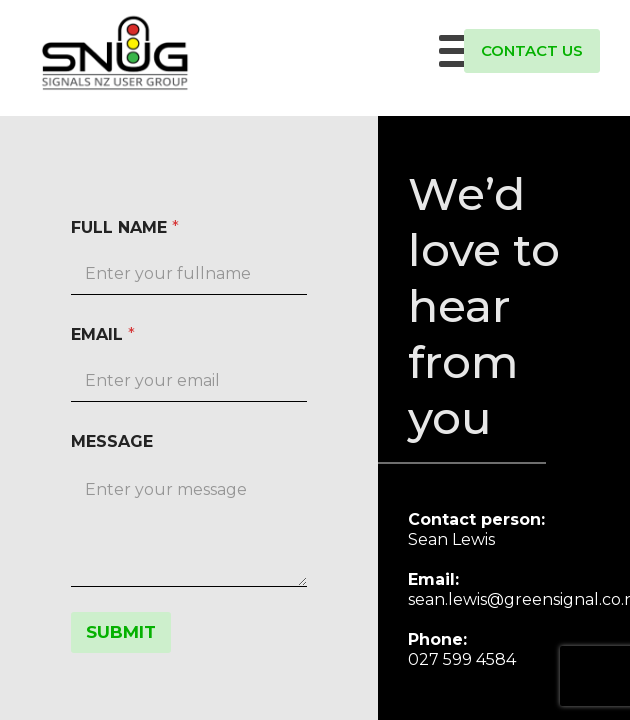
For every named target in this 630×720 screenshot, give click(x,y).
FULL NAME (125, 227)
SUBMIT (121, 632)
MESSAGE (112, 441)
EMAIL (103, 334)
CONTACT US (532, 50)
